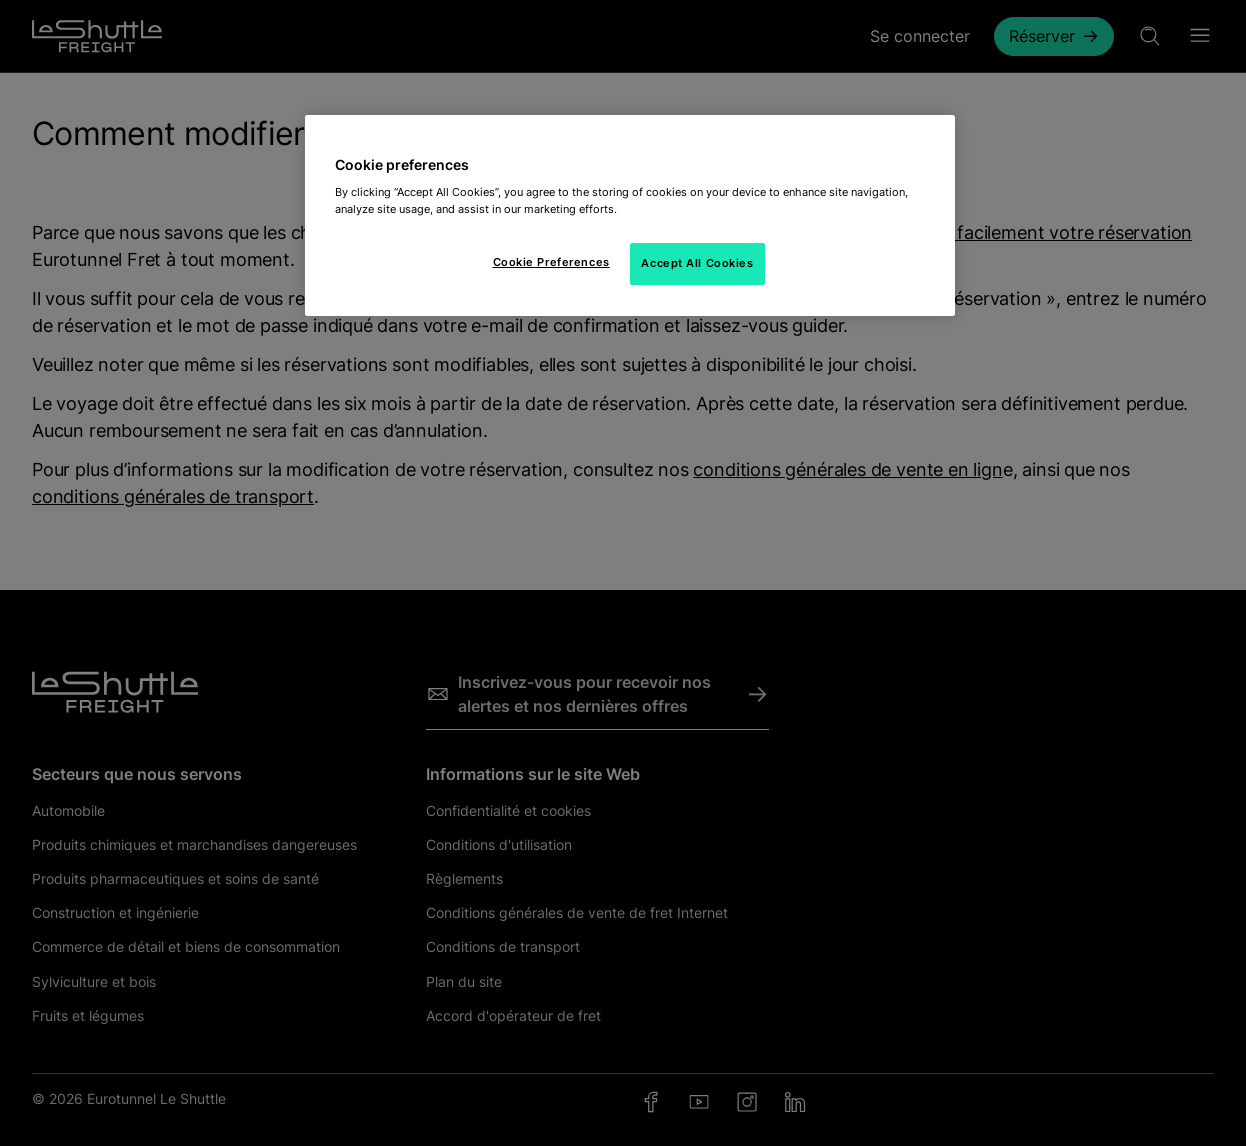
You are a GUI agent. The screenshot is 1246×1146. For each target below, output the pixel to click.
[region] (630, 216)
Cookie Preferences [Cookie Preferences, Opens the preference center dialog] (551, 262)
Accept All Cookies (697, 263)
